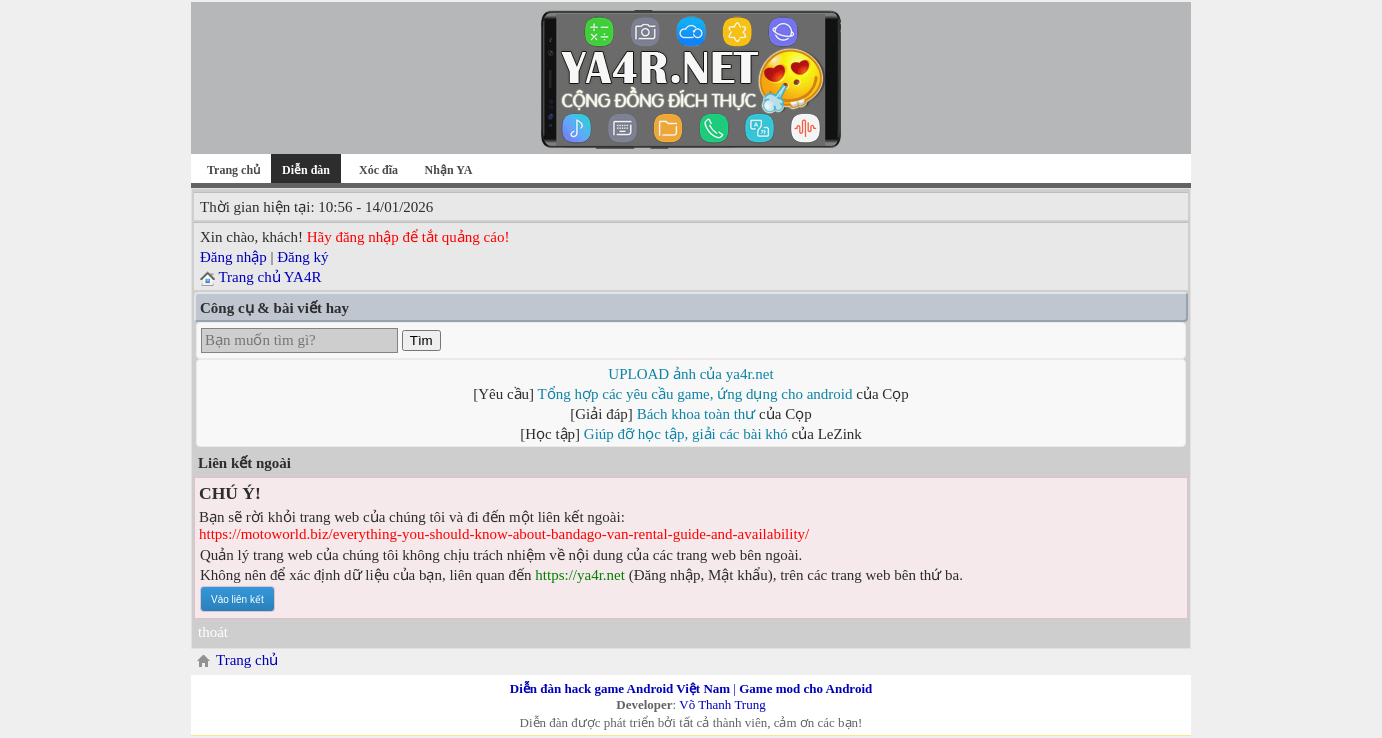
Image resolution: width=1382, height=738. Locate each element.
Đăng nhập (233, 257)
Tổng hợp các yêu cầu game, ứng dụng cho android (695, 394)
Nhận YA (449, 170)
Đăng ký (302, 257)
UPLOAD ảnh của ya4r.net (690, 374)
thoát (213, 632)
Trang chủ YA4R (269, 277)
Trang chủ (233, 170)
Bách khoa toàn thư (696, 414)
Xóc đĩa (378, 170)
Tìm (421, 340)
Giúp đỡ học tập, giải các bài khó (686, 434)
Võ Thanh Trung (722, 704)
